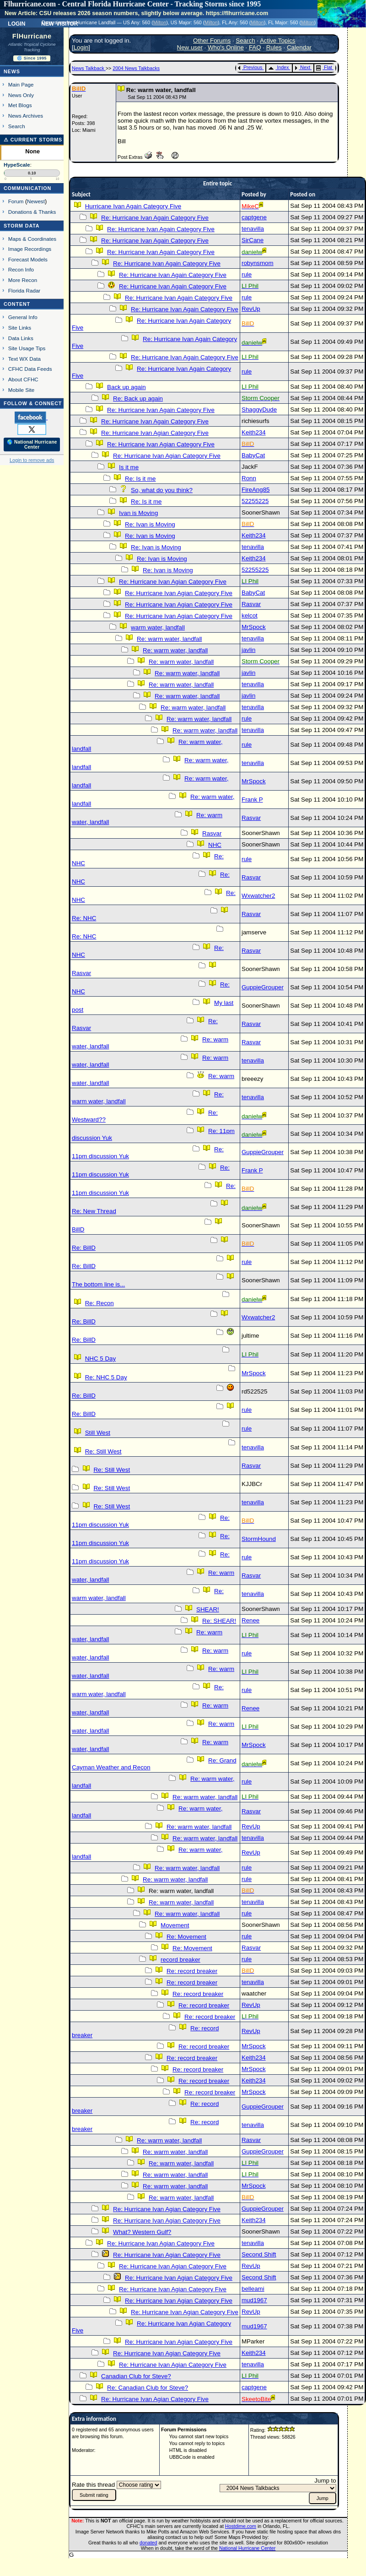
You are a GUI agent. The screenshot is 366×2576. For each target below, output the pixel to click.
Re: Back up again (138, 398)
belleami (253, 2288)
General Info (23, 317)
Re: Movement (186, 1936)
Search (16, 126)
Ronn (249, 478)
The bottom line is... (98, 1284)
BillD (78, 1229)
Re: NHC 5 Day (106, 1377)
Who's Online (226, 47)
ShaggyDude (259, 409)
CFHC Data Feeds (30, 369)
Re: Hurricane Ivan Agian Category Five (155, 432)
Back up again (126, 387)
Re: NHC (84, 918)
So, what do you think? (162, 490)
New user (190, 47)
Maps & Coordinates (32, 239)
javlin (248, 649)
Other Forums (212, 40)
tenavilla (253, 228)
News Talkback (89, 68)
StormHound (259, 1538)
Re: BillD (84, 1247)
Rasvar (251, 604)
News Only (21, 95)
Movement (175, 1925)
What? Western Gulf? (142, 2232)
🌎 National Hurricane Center (32, 444)
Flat (324, 67)
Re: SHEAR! (219, 1620)
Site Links (19, 328)
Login (16, 22)
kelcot (250, 615)
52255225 (255, 501)
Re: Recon (99, 1303)
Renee (250, 1620)
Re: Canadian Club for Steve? (147, 2387)
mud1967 (254, 2300)
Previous (250, 67)
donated (148, 2542)
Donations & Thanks (32, 212)
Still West (97, 1432)
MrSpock (254, 627)
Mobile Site (21, 390)
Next (302, 67)
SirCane (253, 240)
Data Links (20, 338)
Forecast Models (28, 259)
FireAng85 (256, 489)
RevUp (251, 308)
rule (247, 274)
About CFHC (23, 379)
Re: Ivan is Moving (150, 524)
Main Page (21, 84)
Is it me (129, 467)
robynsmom (258, 263)
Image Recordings (29, 249)
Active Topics (278, 40)
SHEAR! (207, 1609)
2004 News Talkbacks (136, 68)
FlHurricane (32, 36)
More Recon (22, 280)
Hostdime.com (240, 2526)
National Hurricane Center (247, 2548)
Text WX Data (24, 359)
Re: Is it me (140, 478)
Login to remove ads (32, 460)
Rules (274, 47)
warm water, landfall (158, 627)
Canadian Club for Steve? (136, 2376)
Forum (16, 201)
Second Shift (259, 2254)
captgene (254, 217)
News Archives (25, 116)
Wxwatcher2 (258, 895)
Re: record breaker (192, 1971)
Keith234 (254, 432)
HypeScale (17, 165)
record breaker (180, 1959)
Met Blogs (20, 105)
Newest (36, 201)
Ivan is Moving (138, 513)
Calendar (299, 47)
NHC (214, 844)
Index (278, 67)
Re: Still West (103, 1451)
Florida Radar (24, 290)
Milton (159, 22)
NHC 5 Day (100, 1358)
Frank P (252, 799)
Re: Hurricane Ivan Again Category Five (155, 217)
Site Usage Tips (27, 348)
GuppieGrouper (263, 987)
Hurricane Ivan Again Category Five (133, 206)
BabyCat (253, 455)
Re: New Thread (94, 1211)
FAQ (255, 47)
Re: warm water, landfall (169, 638)
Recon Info (21, 269)
